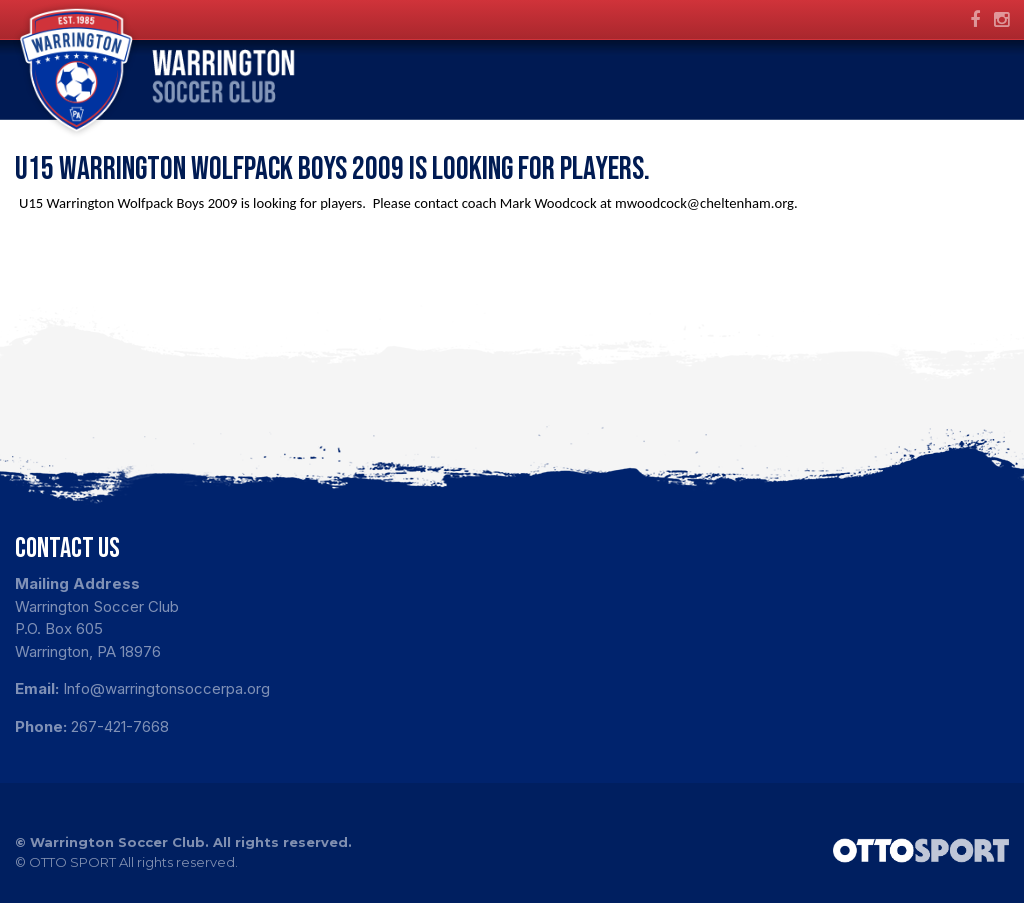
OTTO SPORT (72, 862)
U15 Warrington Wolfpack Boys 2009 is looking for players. (335, 169)
